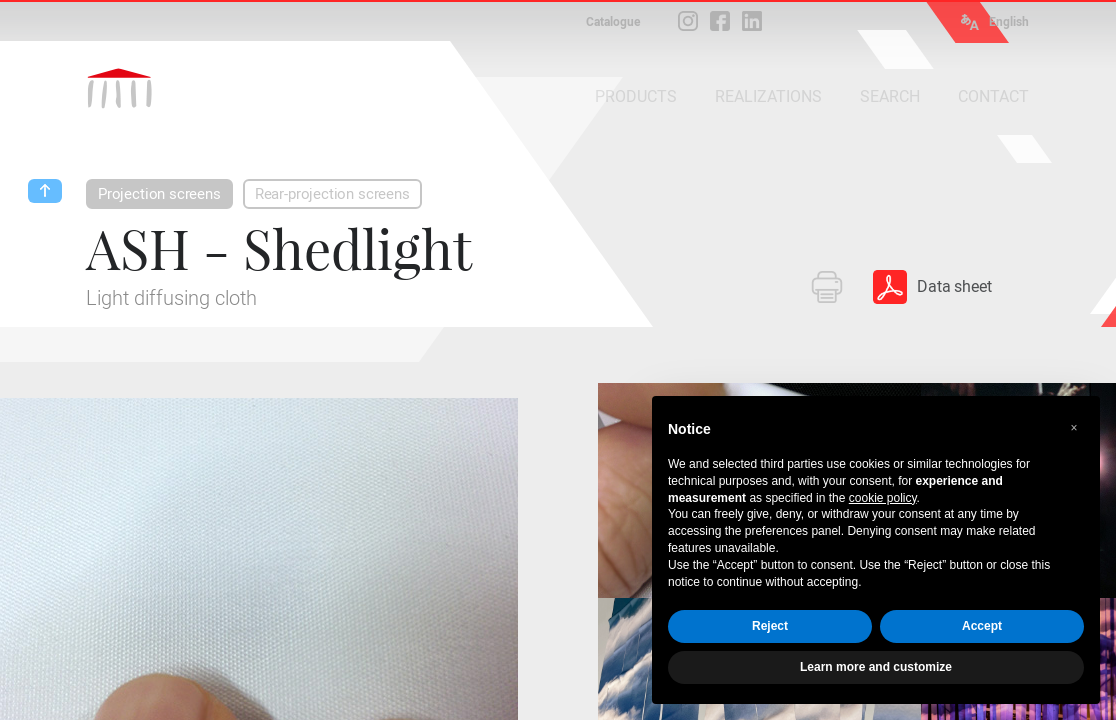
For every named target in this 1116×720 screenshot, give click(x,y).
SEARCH (890, 96)
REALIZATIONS (768, 96)
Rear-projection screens (332, 194)
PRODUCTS (636, 96)
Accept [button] (982, 626)
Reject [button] (770, 626)
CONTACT (993, 96)
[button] (1074, 428)
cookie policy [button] (883, 498)
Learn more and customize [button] (876, 667)
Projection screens (159, 194)
